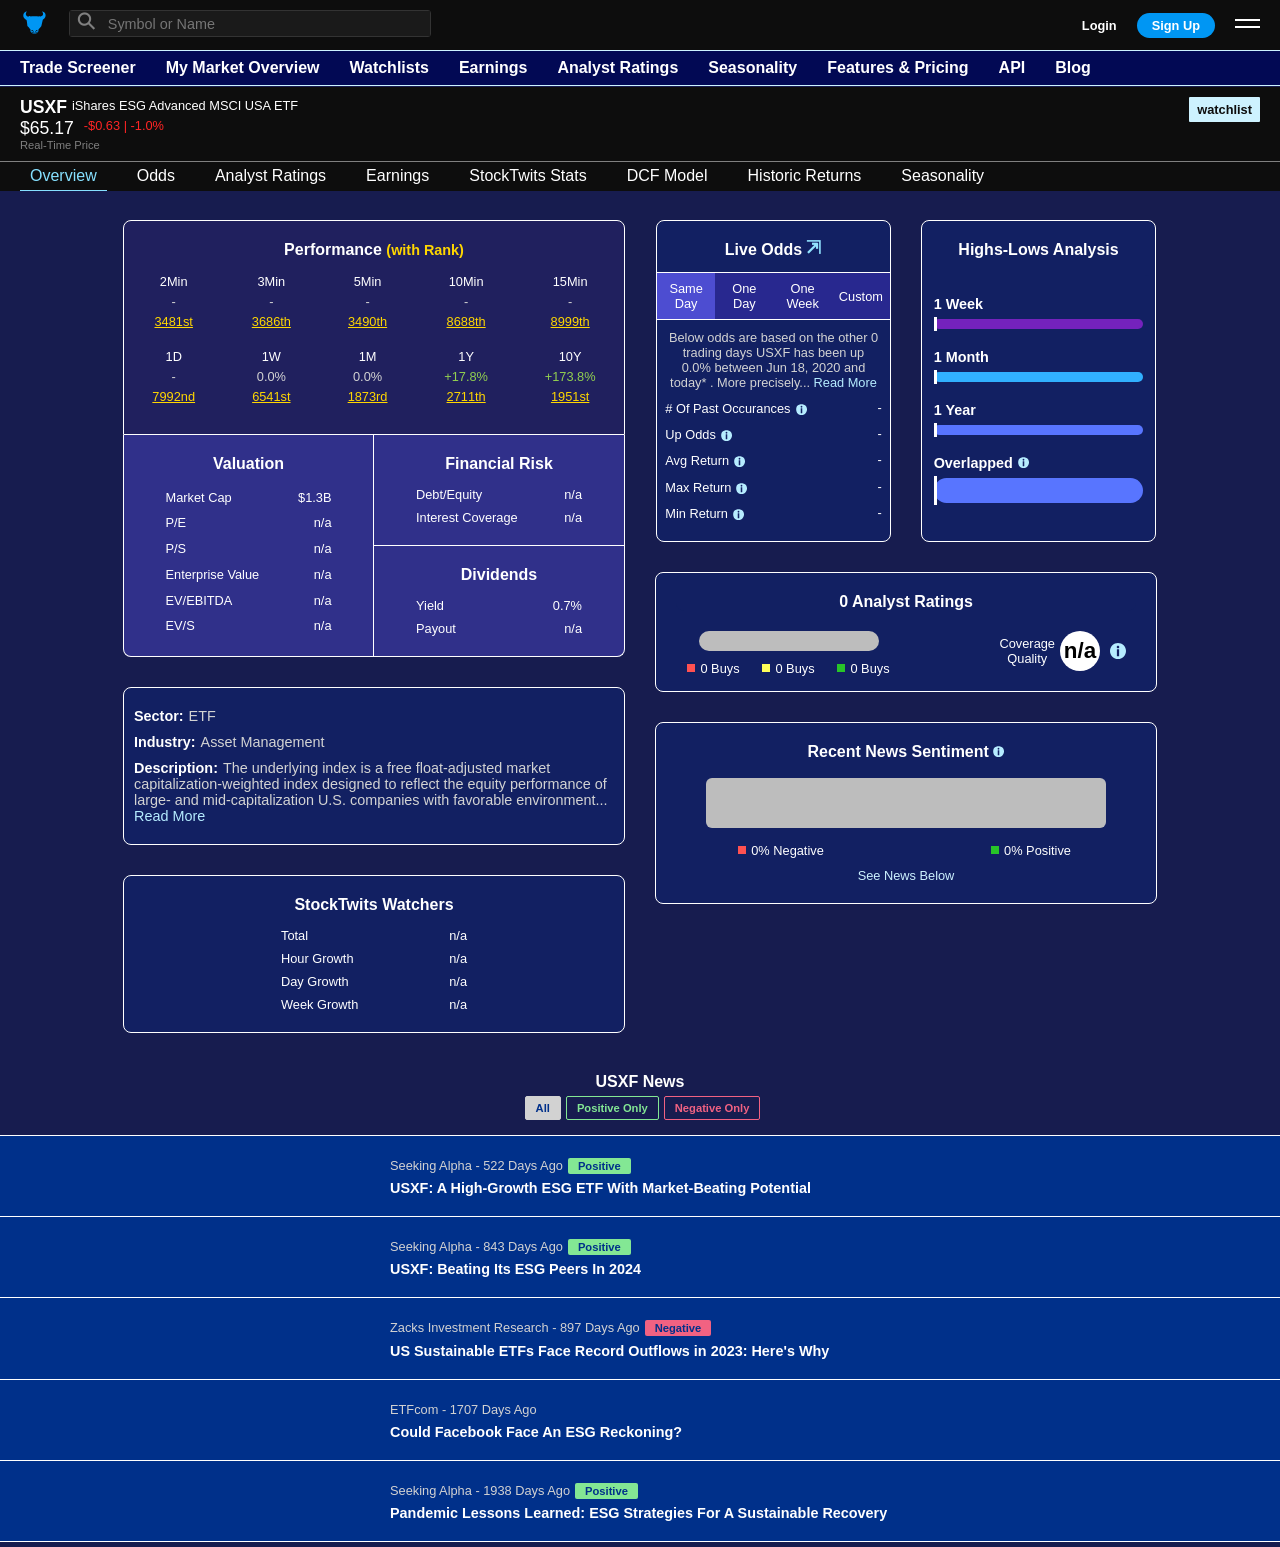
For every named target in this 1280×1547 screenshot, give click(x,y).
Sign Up (1176, 25)
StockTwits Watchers (373, 904)
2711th (466, 396)
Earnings (493, 67)
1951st (570, 396)
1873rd (368, 396)
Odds (156, 175)
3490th (367, 321)
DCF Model (667, 175)
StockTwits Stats (527, 175)
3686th (271, 321)
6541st (271, 396)
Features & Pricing (897, 67)
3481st (173, 321)
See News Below (906, 875)
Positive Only (612, 1108)
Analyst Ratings (617, 67)
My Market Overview (243, 67)
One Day (744, 296)
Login (1099, 25)
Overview (63, 175)
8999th (570, 321)
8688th (466, 321)
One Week (802, 296)
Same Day (685, 296)
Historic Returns (805, 175)
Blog (1073, 67)
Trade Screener (78, 67)
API (1012, 67)
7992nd (173, 396)
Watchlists (388, 67)
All (543, 1108)
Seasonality (752, 67)
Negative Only (712, 1108)
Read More (169, 816)
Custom (861, 296)
